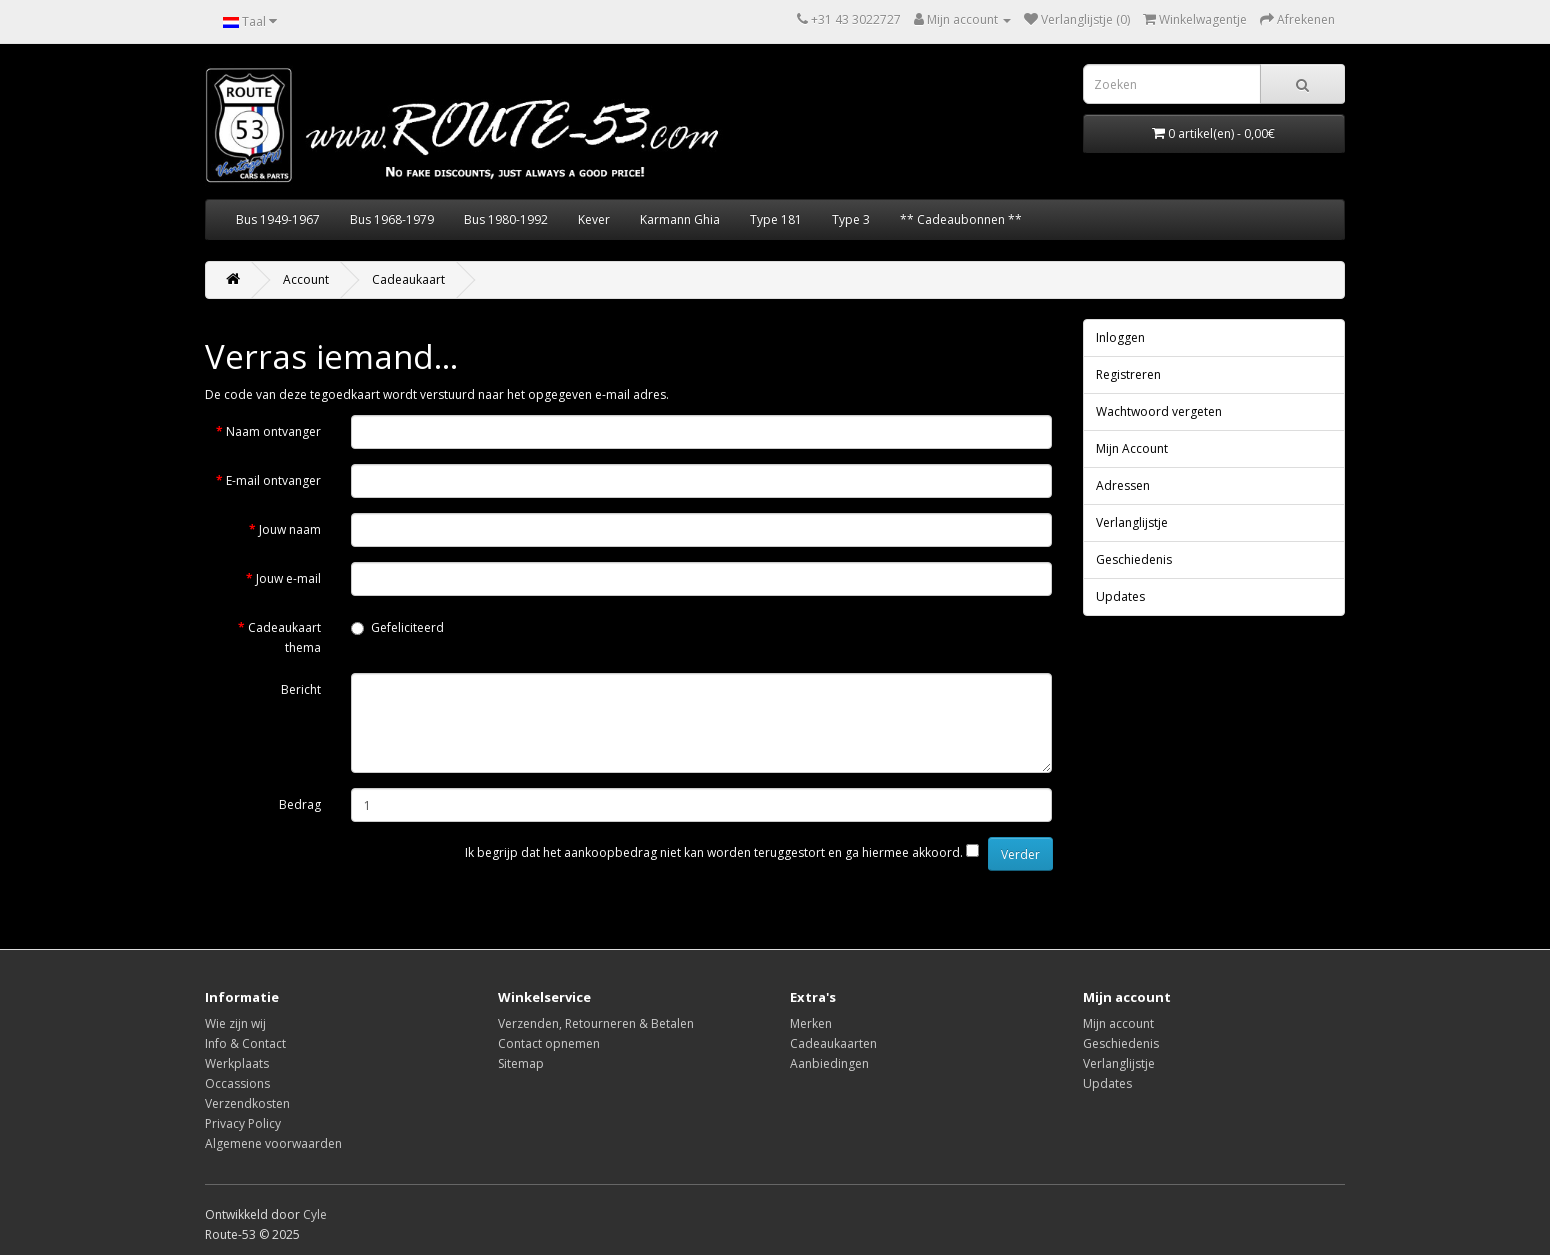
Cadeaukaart (408, 279)
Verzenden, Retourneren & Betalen (596, 1023)
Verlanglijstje (1132, 522)
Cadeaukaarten (833, 1043)
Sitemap (521, 1063)
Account (306, 279)
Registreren (1128, 374)
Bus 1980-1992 (506, 219)
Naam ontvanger (273, 431)
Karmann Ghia (680, 219)
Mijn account (1118, 1023)
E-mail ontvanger (273, 480)
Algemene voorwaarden (273, 1143)
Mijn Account (1132, 448)
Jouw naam (290, 529)
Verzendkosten (247, 1103)
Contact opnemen (549, 1043)
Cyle (315, 1214)
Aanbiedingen (829, 1063)
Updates (1120, 596)
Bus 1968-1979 (392, 219)
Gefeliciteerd (397, 627)
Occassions (237, 1083)
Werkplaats (237, 1063)
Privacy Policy (243, 1123)
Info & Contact (245, 1043)
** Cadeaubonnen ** (961, 219)
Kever (594, 219)
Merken (811, 1023)
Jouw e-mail (288, 578)
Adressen (1123, 485)
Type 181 (776, 219)
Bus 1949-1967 (278, 219)
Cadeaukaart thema (284, 637)
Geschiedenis (1134, 559)
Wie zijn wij (235, 1023)
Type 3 (851, 219)
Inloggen (1120, 337)
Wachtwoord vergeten (1159, 411)
